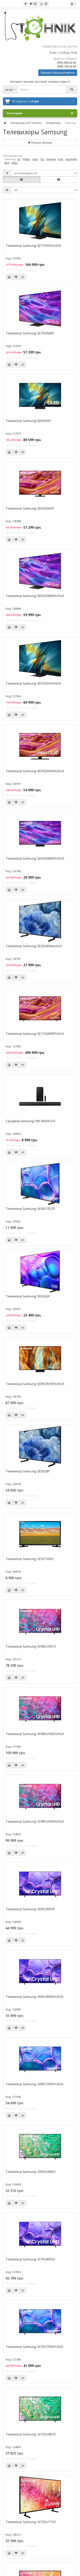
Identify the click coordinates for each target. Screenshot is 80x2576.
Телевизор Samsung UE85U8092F (30, 1909)
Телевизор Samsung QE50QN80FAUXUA (35, 858)
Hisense (51, 159)
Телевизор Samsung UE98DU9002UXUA (35, 1734)
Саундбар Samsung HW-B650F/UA (30, 1121)
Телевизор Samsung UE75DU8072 (31, 2434)
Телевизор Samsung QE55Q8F (28, 1471)
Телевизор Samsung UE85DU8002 (31, 2172)
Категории (40, 113)
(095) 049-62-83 (66, 62)
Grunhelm (71, 159)
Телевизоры (53, 123)
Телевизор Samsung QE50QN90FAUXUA (35, 771)
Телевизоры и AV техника (26, 123)
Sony (35, 159)
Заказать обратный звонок (58, 72)
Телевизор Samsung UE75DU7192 (31, 2522)
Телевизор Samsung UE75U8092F (30, 2259)
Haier (14, 162)
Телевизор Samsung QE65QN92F (30, 508)
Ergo (60, 159)
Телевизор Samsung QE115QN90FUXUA (35, 1034)
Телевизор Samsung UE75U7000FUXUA (34, 2347)
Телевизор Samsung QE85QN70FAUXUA (35, 1384)
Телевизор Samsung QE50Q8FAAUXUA (34, 946)
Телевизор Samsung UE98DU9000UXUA (35, 1821)
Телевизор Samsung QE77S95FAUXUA (33, 246)
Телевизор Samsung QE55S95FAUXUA (33, 683)
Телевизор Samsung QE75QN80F (30, 333)
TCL (42, 159)
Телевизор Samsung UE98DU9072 (31, 1646)
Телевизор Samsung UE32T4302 (29, 1559)
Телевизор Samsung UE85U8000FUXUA (34, 1997)
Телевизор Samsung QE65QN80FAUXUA (35, 596)
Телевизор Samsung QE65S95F (28, 421)
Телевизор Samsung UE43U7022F (30, 1209)
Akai (6, 162)
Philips (26, 159)
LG (18, 159)
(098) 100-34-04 (66, 66)
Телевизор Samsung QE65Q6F (28, 1296)
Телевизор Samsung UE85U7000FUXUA (34, 2084)
